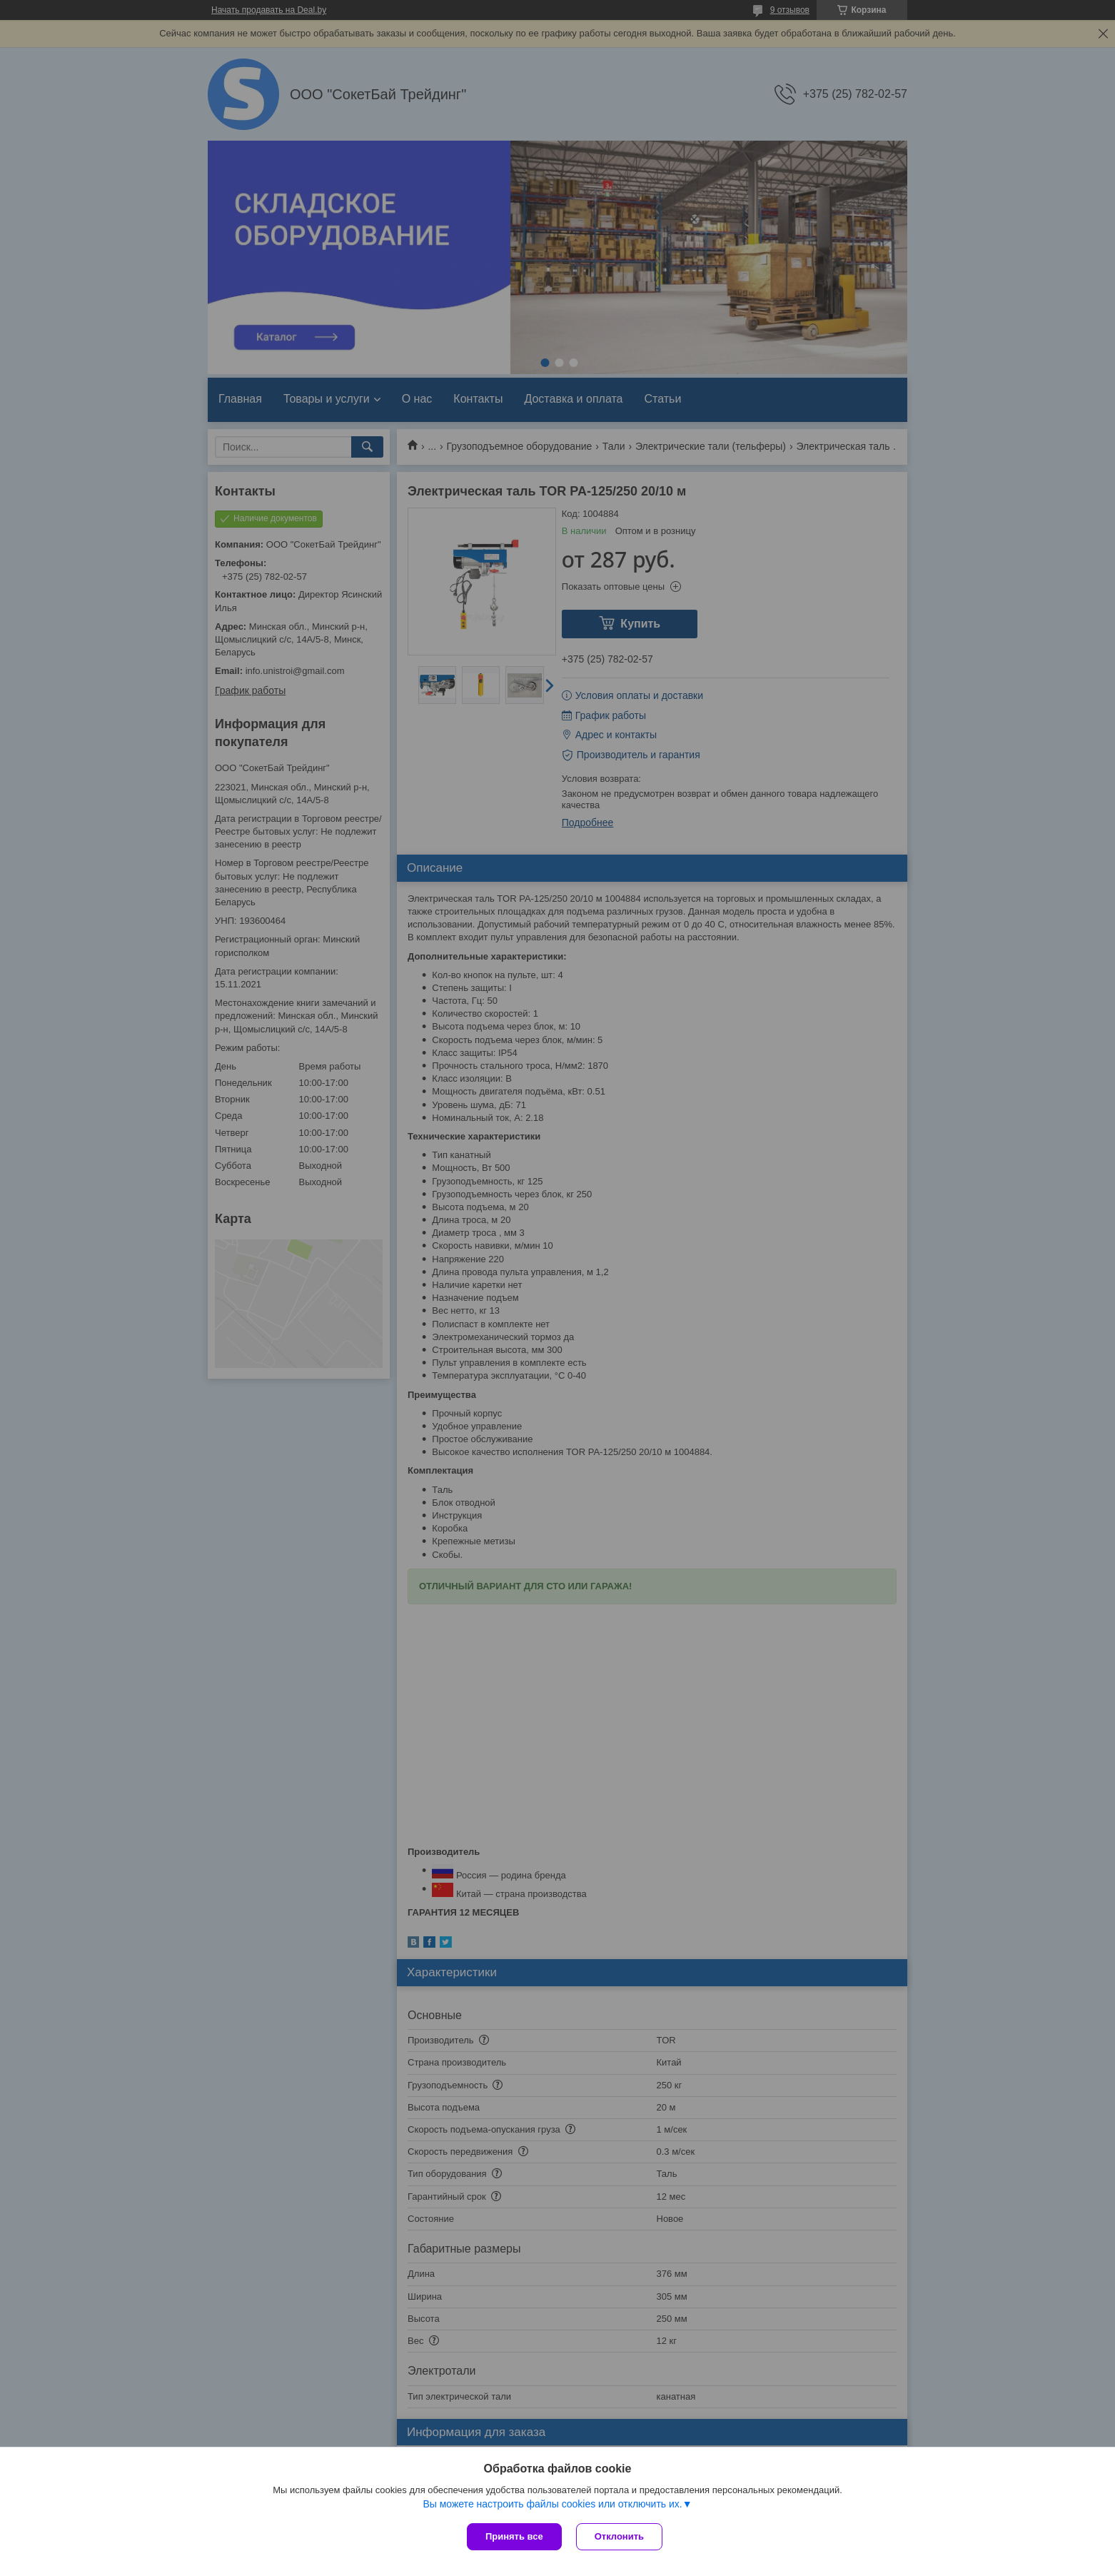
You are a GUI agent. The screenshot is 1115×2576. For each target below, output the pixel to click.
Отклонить (619, 2536)
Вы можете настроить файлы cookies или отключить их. (552, 2504)
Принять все (514, 2536)
